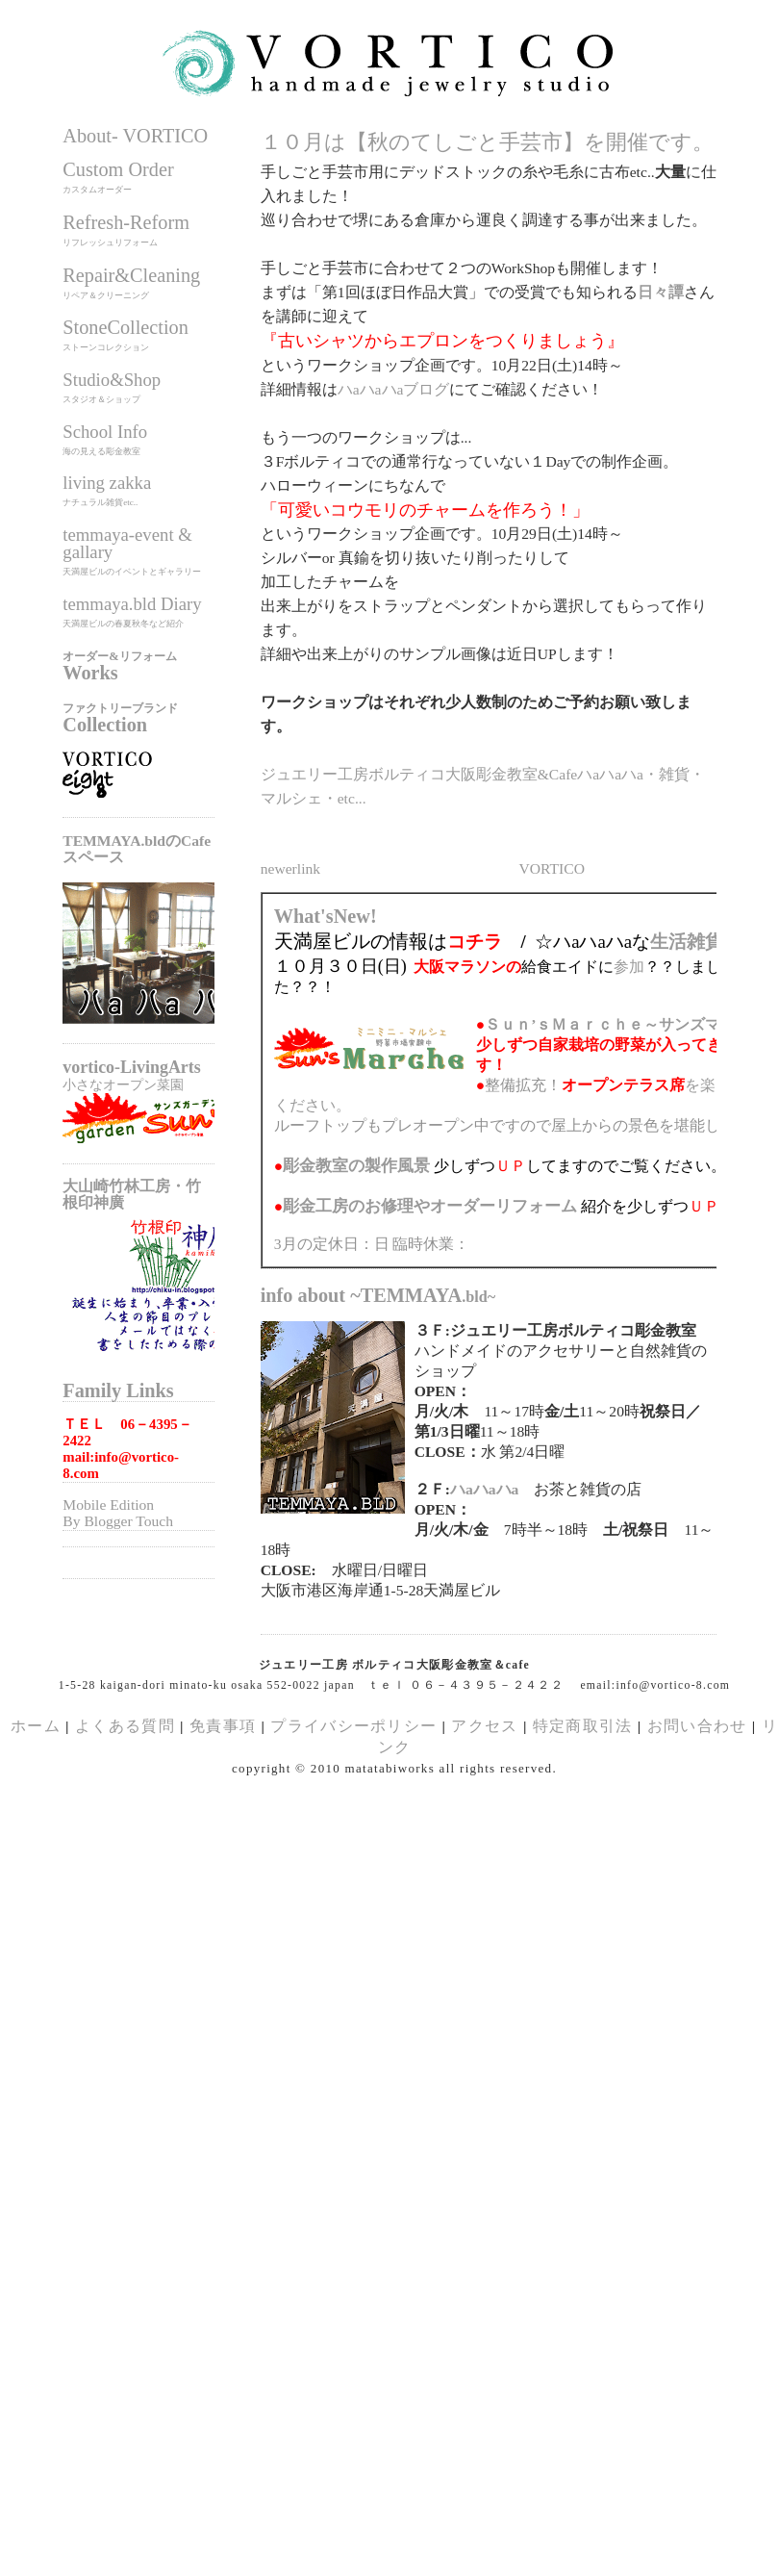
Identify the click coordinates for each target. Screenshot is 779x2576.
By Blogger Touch (118, 1521)
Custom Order (118, 169)
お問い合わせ (697, 1726)
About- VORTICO (135, 135)
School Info (105, 431)
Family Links (118, 1390)
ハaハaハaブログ (394, 389)
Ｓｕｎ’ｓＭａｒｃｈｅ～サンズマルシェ (625, 1024)
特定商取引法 (585, 1726)
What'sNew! (325, 916)
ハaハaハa (484, 1489)
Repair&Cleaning (131, 275)
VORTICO (552, 868)
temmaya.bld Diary (132, 604)
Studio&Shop (112, 380)
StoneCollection (125, 327)
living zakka (107, 482)
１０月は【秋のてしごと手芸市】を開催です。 (487, 142)
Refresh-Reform (126, 222)
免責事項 (222, 1726)
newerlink (290, 868)
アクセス (484, 1726)
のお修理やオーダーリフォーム (430, 1206)
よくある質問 (125, 1726)
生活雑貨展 (695, 941)
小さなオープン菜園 (123, 1084)
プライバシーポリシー (353, 1726)
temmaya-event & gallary (127, 543)
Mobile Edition (108, 1504)
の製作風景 (356, 1166)
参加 (629, 966)
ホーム (36, 1726)
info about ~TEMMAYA (378, 1295)
